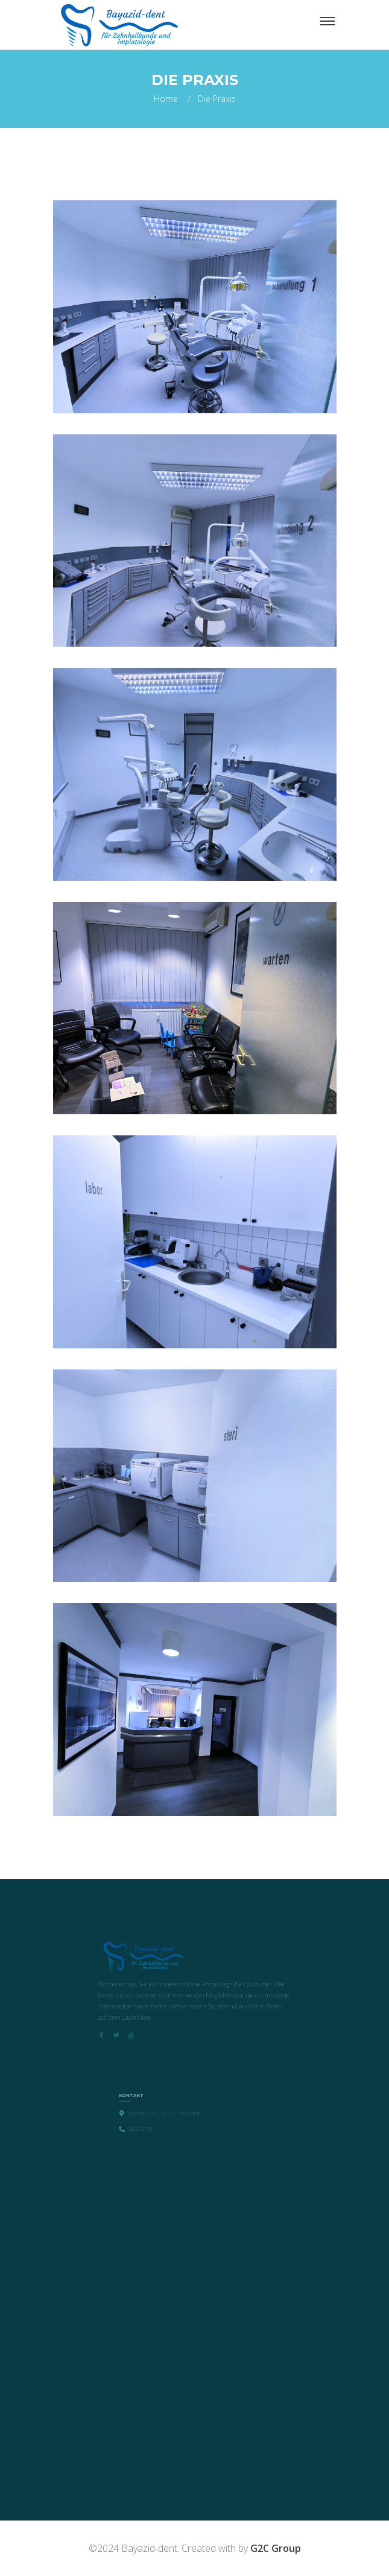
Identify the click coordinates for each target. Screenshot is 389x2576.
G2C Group (275, 2548)
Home (166, 98)
